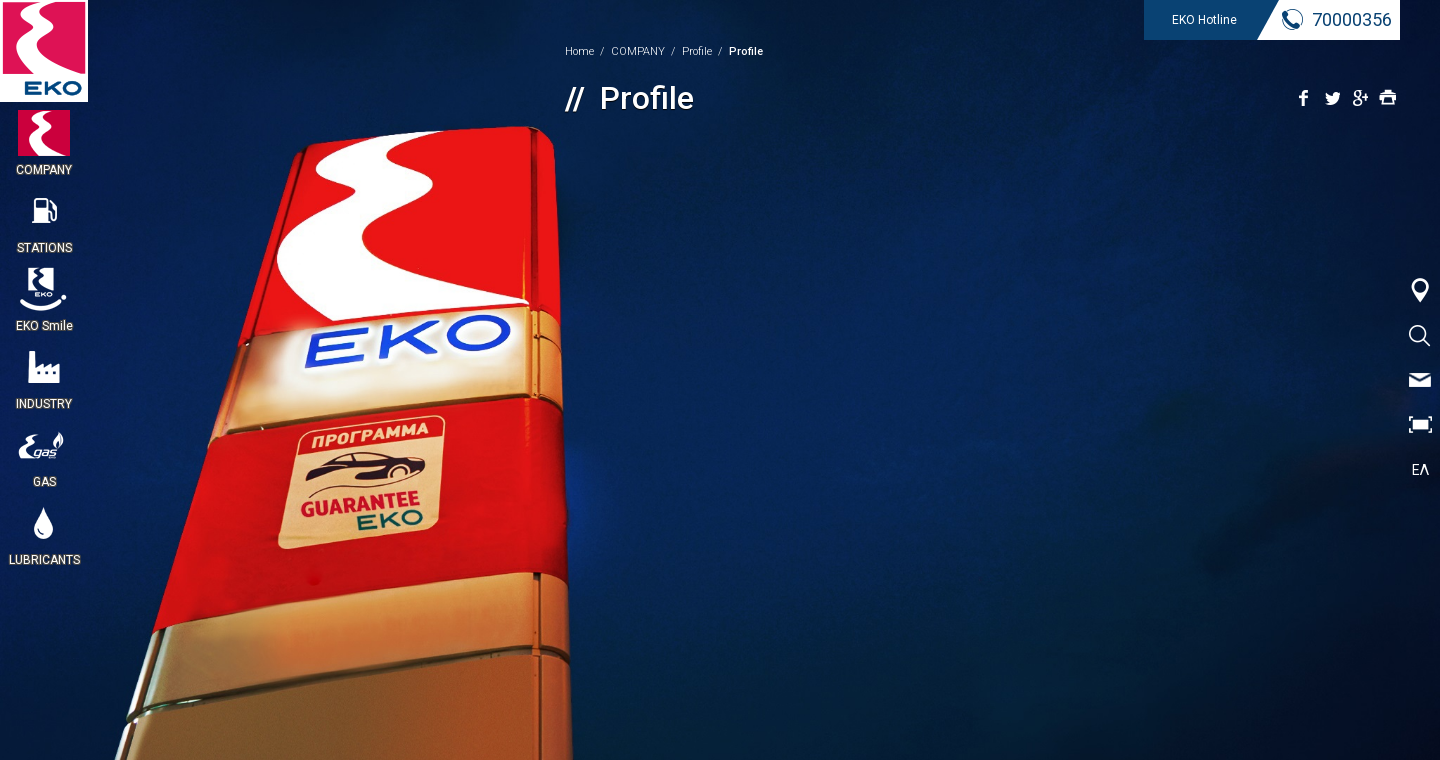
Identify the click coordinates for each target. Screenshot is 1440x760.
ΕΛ (1420, 470)
